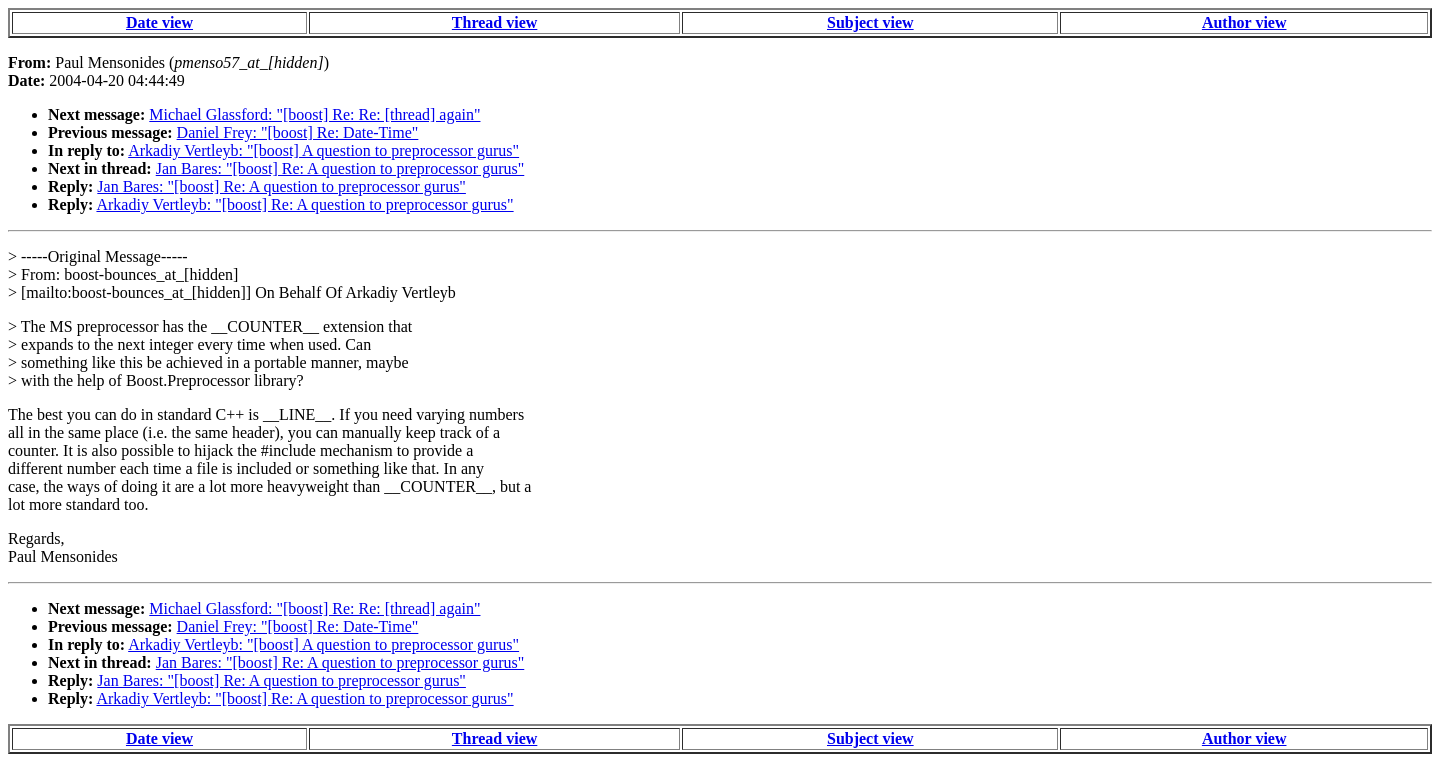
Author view (1244, 22)
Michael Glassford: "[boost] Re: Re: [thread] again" (314, 114)
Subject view (870, 22)
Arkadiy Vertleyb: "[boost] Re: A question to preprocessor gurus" (304, 204)
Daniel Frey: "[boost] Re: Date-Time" (298, 132)
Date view (159, 22)
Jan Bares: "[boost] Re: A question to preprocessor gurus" (340, 168)
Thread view (494, 22)
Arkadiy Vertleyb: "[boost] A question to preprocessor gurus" (323, 150)
